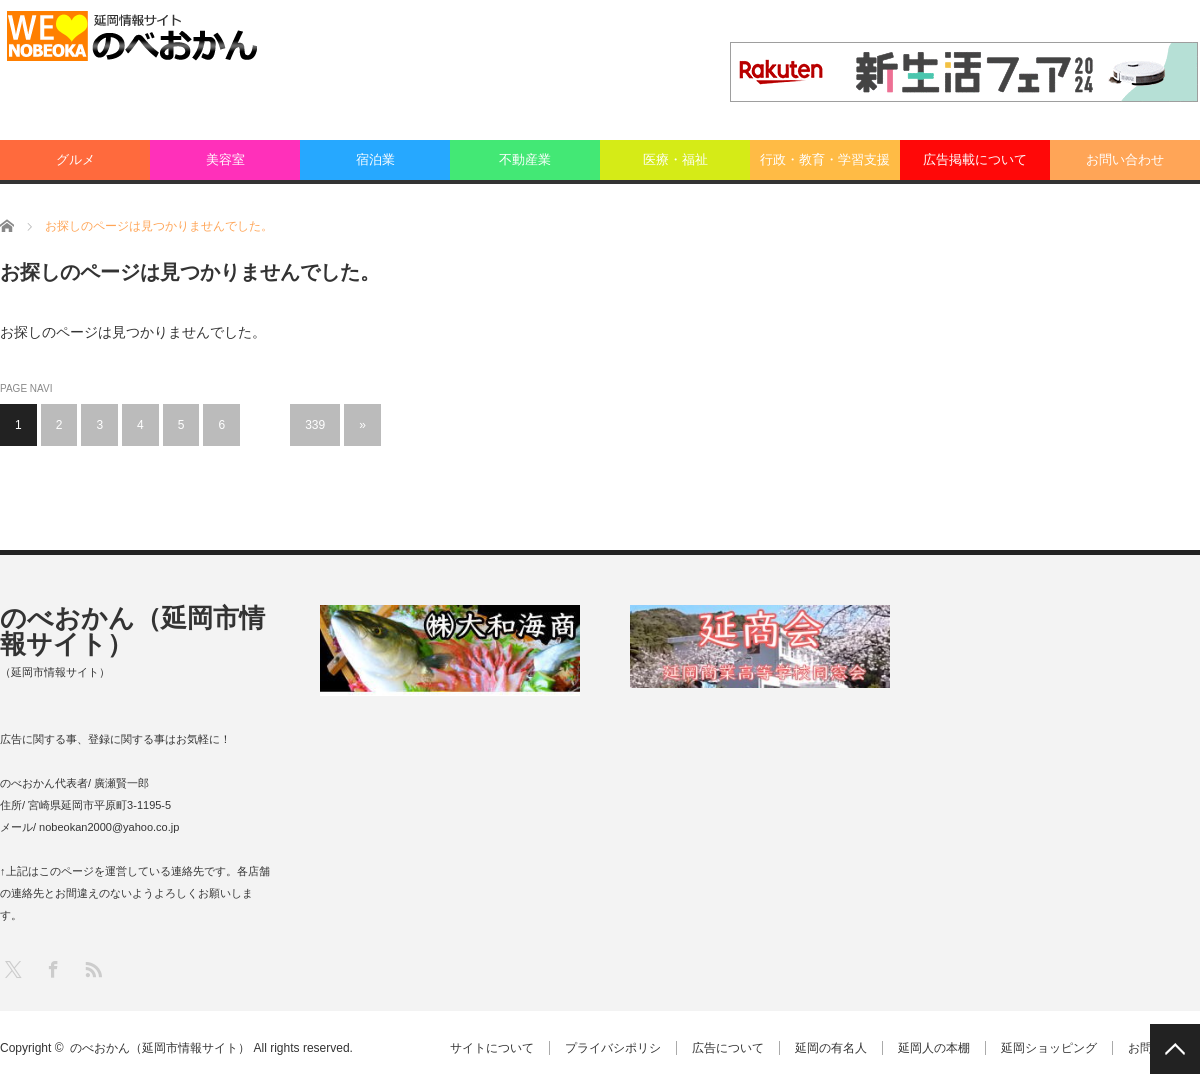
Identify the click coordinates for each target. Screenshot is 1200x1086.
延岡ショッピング (1049, 1048)
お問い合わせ (1125, 159)
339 (315, 425)
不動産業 (525, 159)
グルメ (75, 159)
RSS (92, 968)
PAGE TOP (1175, 1049)
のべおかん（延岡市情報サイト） (132, 631)
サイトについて (492, 1048)
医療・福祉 (675, 159)
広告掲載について (975, 159)
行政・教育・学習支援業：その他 (825, 166)
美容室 (225, 159)
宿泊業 (375, 159)
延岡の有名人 (831, 1048)
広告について (728, 1048)
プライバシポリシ (613, 1048)
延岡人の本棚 (934, 1048)
